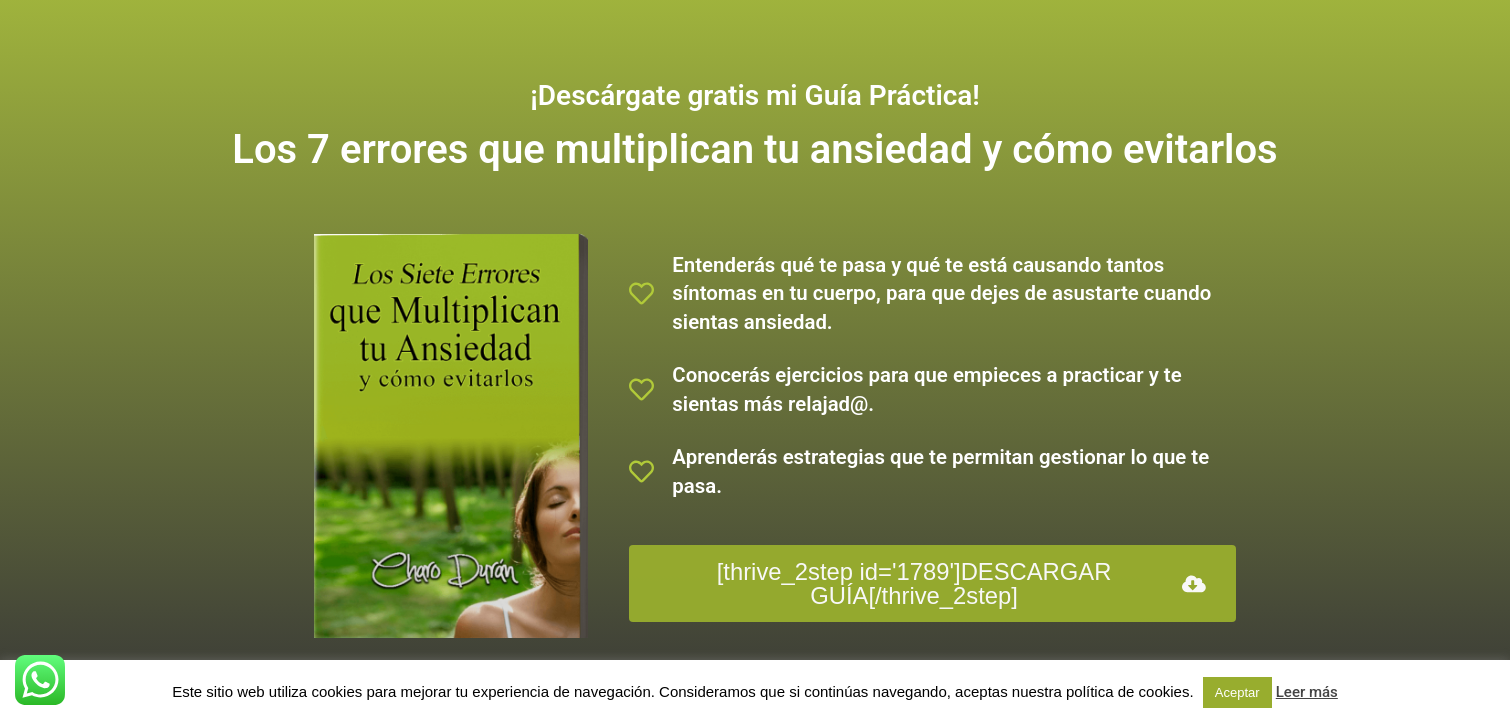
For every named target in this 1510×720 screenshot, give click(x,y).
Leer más (1307, 692)
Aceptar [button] (1237, 692)
